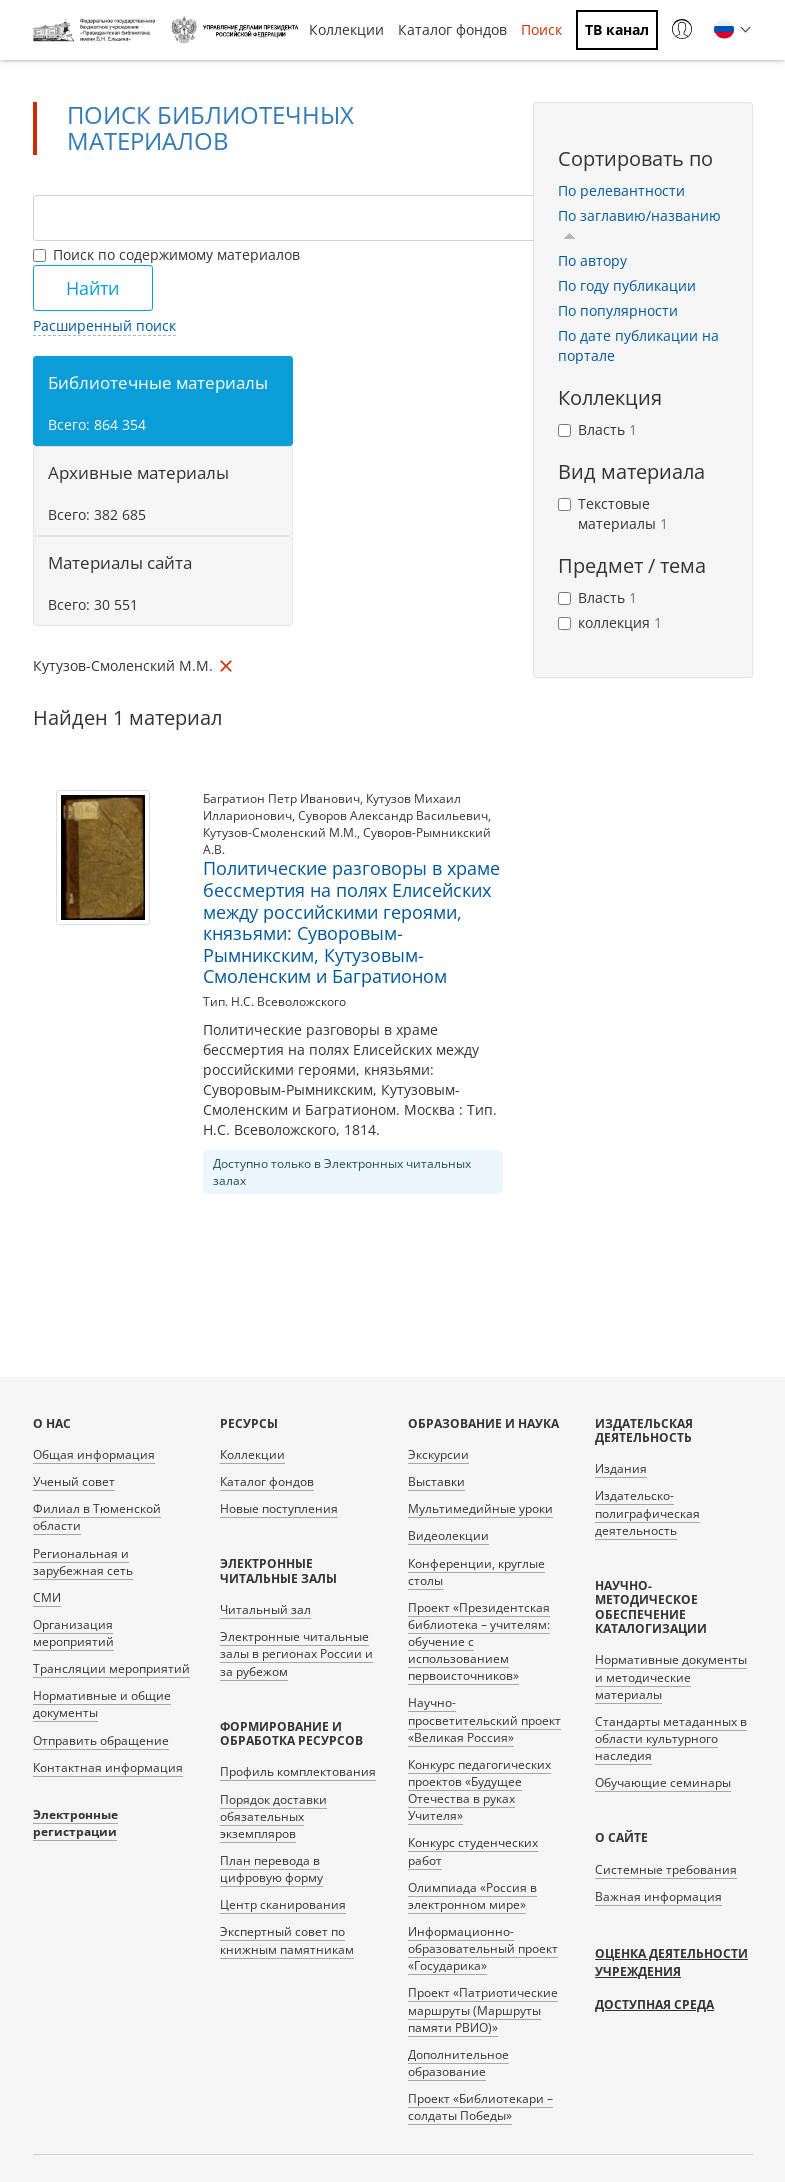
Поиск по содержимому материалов (166, 254)
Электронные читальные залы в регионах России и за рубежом (296, 1653)
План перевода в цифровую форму (271, 1869)
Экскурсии (438, 1454)
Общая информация (94, 1454)
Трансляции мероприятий (111, 1668)
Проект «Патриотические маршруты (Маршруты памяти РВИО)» (483, 2009)
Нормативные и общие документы (102, 1704)
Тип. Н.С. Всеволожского (274, 1001)
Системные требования (666, 1869)
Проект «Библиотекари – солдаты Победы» (480, 2107)
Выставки (436, 1481)
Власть (597, 429)
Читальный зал (265, 1609)
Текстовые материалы (613, 513)
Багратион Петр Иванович (281, 798)
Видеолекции (448, 1535)
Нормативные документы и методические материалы (671, 1676)
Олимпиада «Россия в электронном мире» (472, 1896)
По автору (592, 260)
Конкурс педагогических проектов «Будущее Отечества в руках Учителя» (479, 1790)
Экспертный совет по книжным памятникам (287, 1940)
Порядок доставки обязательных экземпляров (273, 1816)
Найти (92, 288)
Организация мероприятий (73, 1633)
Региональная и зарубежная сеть (83, 1562)
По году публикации (627, 285)
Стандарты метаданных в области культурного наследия (671, 1738)
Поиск (541, 29)
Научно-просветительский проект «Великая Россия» (484, 1719)
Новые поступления (279, 1508)
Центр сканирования (283, 1904)
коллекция (610, 622)
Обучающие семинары (663, 1782)
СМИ (47, 1597)
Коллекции (346, 29)
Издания (621, 1468)
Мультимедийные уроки (480, 1508)
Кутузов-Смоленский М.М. (280, 832)
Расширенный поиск (104, 325)
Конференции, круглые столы (476, 1572)
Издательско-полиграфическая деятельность (647, 1512)
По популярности (618, 310)
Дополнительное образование (458, 2063)
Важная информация (658, 1896)
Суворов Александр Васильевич (393, 815)
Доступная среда (654, 2004)
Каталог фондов (452, 29)
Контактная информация (108, 1767)
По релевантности (621, 190)
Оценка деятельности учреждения (671, 1962)
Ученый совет (74, 1481)
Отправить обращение (101, 1740)
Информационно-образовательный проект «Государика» (483, 1948)
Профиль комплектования (298, 1771)
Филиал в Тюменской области (97, 1517)
